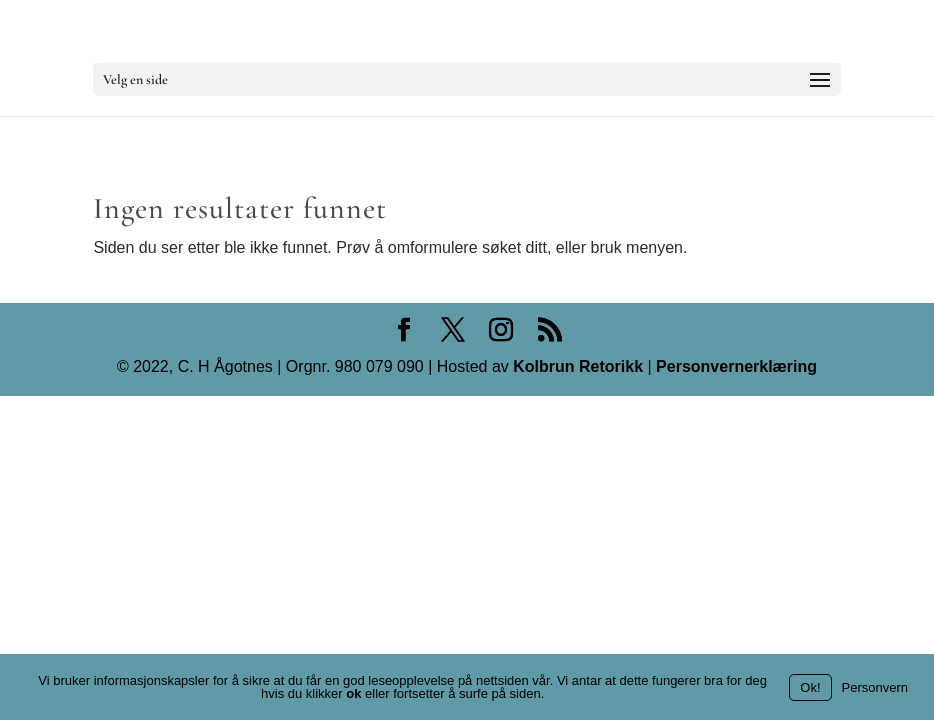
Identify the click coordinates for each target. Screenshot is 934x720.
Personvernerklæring (736, 366)
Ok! (810, 687)
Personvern (875, 687)
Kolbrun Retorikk (576, 366)
